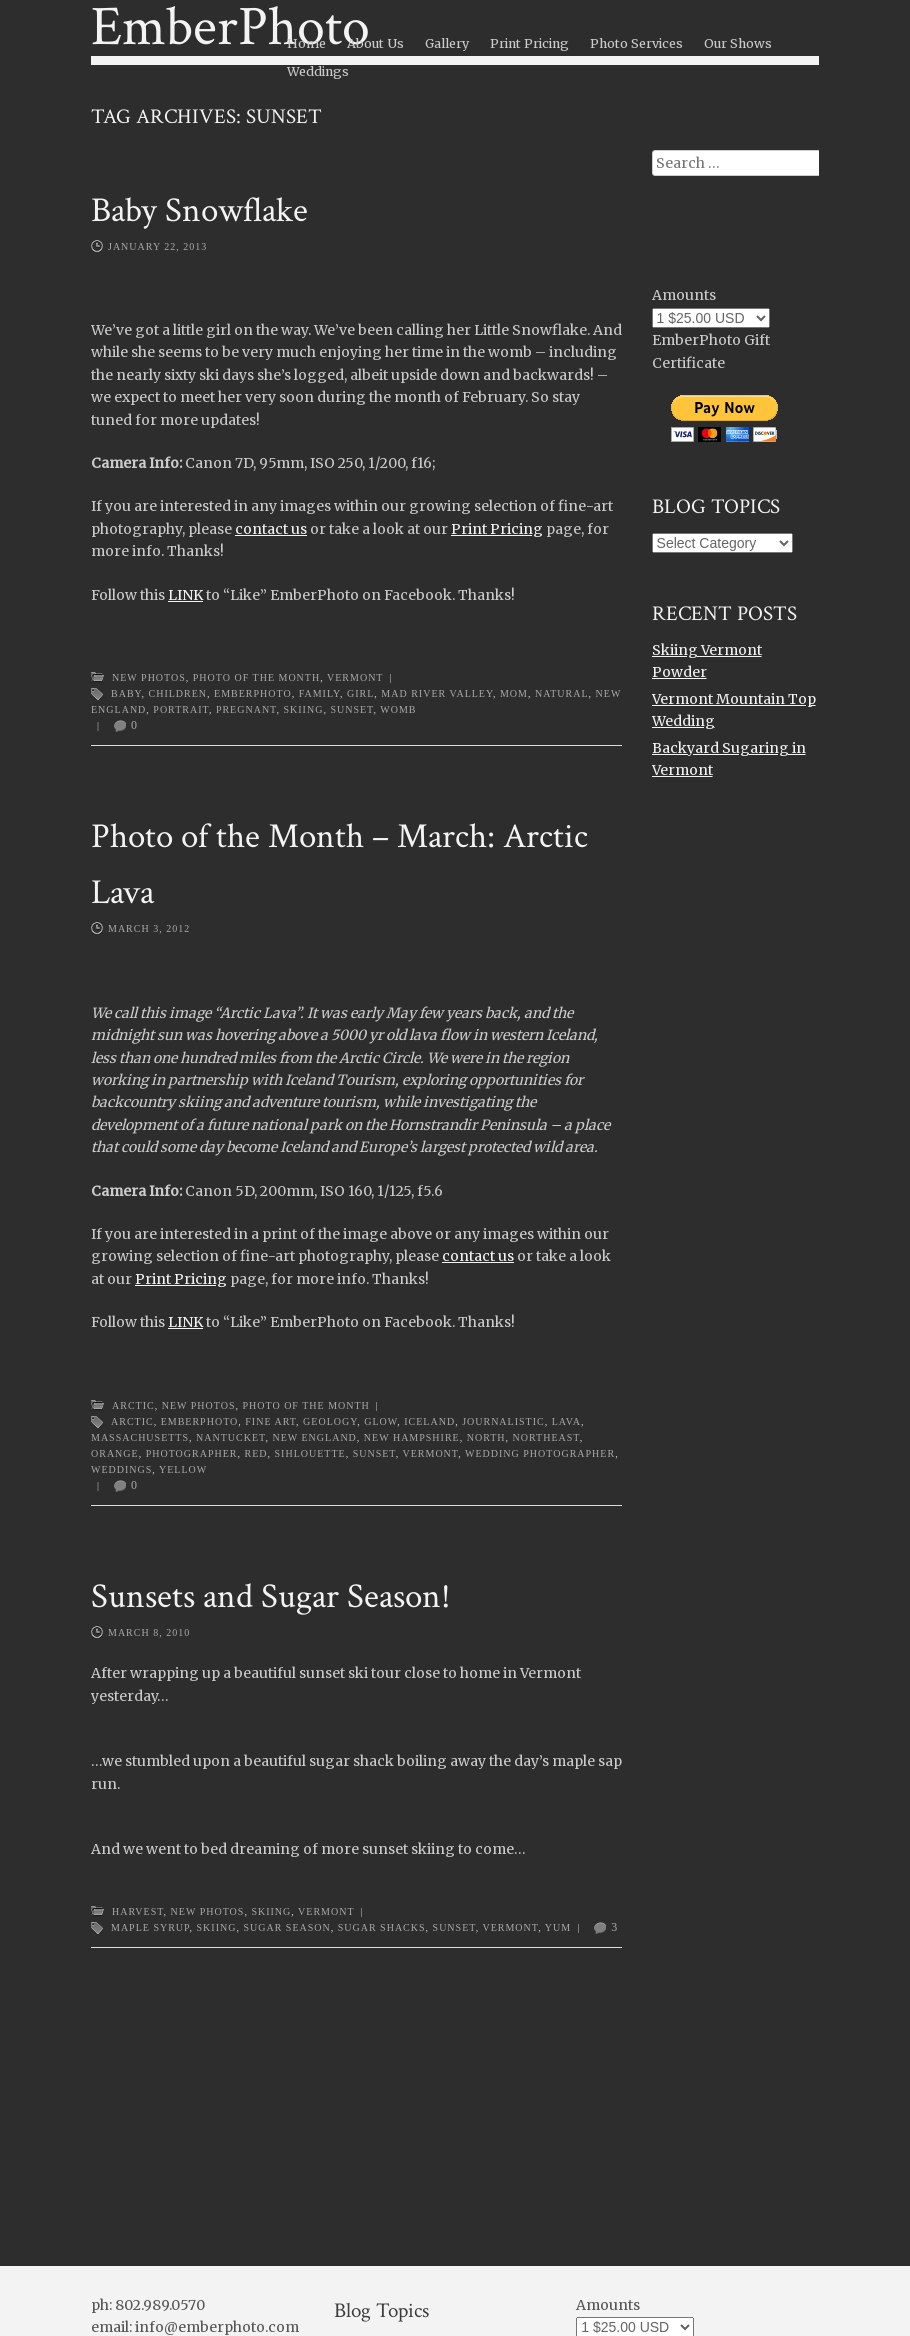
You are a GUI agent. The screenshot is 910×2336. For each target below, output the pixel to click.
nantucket (230, 1437)
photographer (192, 1453)
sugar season (286, 1927)
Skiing (303, 709)
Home (306, 43)
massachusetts (140, 1437)
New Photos (149, 677)
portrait (181, 709)
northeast (546, 1437)
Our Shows (738, 43)
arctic (132, 1421)
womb (398, 709)
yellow (183, 1469)
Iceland (429, 1421)
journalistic (503, 1421)
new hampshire (412, 1437)
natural (562, 693)
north (486, 1437)
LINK (185, 595)
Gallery (447, 43)
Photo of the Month (256, 677)
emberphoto (253, 693)
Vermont (355, 677)
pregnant (246, 709)
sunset (351, 709)
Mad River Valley (437, 693)
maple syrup (150, 1927)
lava (566, 1421)
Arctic (133, 1405)
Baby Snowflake (199, 210)
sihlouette (310, 1453)
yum (558, 1927)
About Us (375, 43)
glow (380, 1421)
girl (360, 693)
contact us (271, 529)
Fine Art (270, 1421)
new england (314, 1437)
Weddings (318, 71)
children (178, 693)
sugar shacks (382, 1927)
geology (330, 1421)
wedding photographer (540, 1453)
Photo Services (636, 43)
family (319, 693)
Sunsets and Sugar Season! (271, 1596)
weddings (121, 1469)
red (256, 1453)
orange (115, 1453)
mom (514, 693)
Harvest (138, 1911)
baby (126, 693)
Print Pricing (529, 43)
